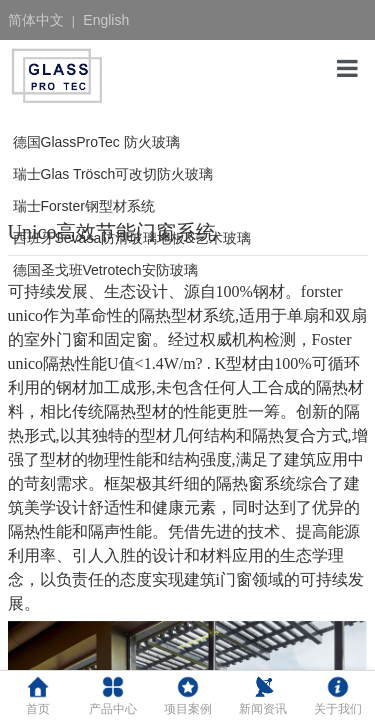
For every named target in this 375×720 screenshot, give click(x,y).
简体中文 (36, 20)
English (106, 20)
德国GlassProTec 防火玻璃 (96, 142)
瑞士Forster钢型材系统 (84, 206)
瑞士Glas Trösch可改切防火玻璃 (113, 174)
